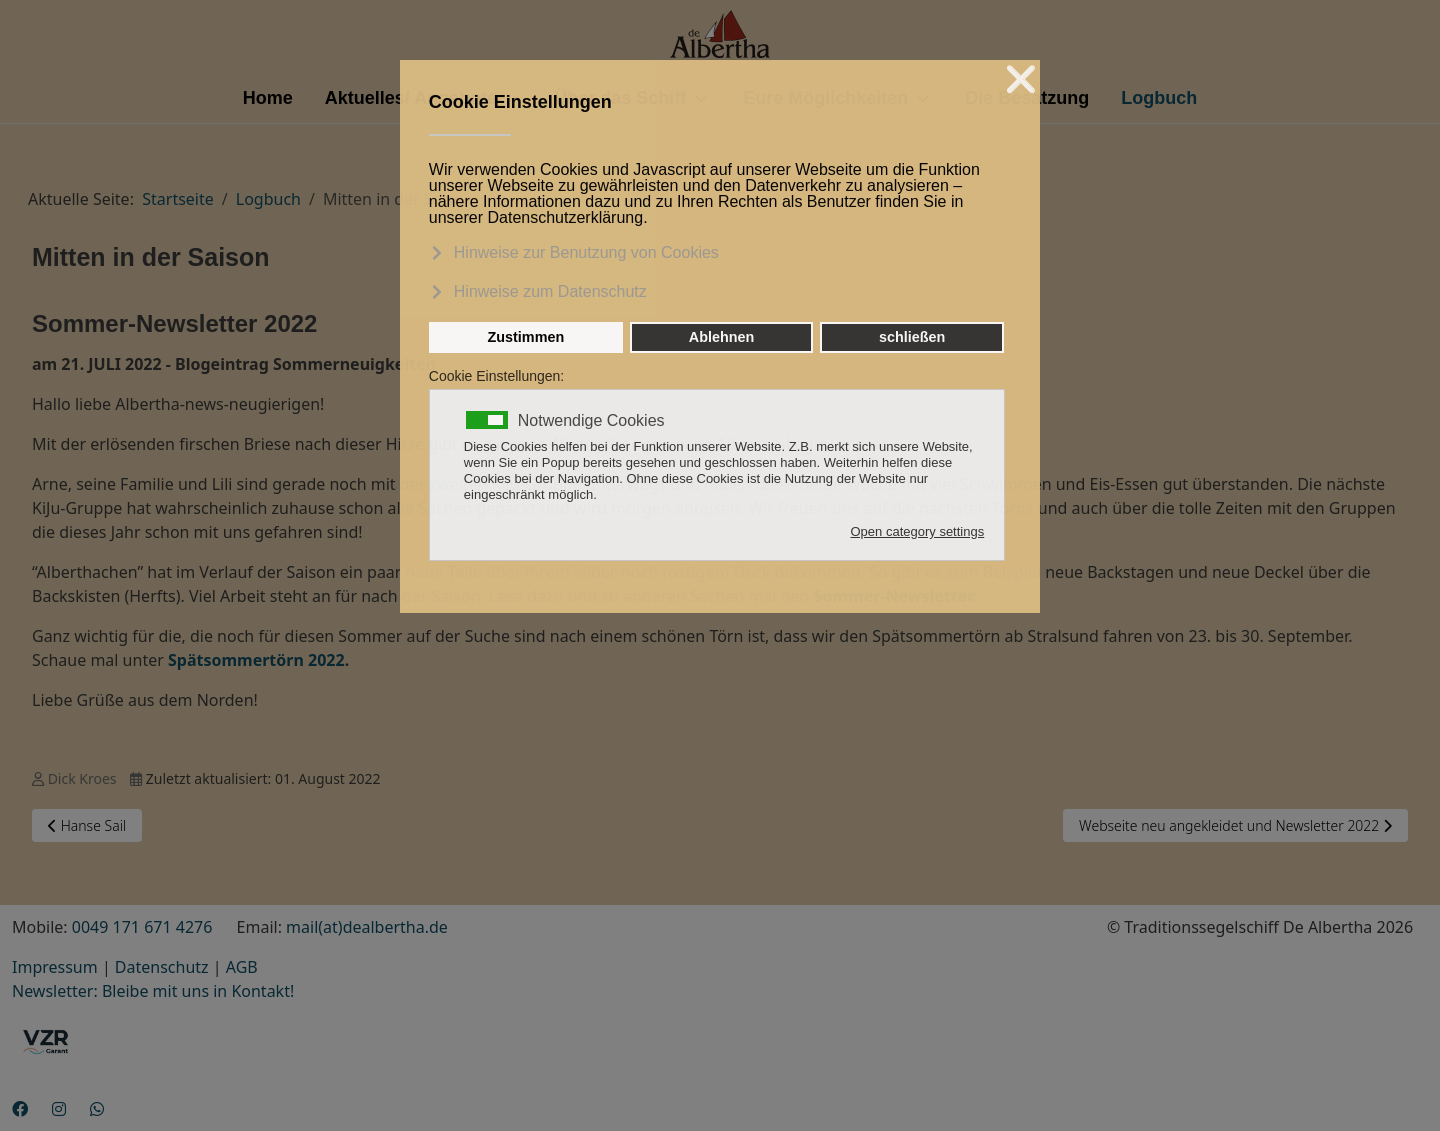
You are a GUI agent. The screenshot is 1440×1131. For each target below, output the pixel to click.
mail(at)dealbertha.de (367, 927)
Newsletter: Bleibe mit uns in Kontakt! (153, 991)
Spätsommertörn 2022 (256, 660)
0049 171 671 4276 (142, 927)
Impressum (55, 967)
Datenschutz (162, 967)
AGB (242, 967)
